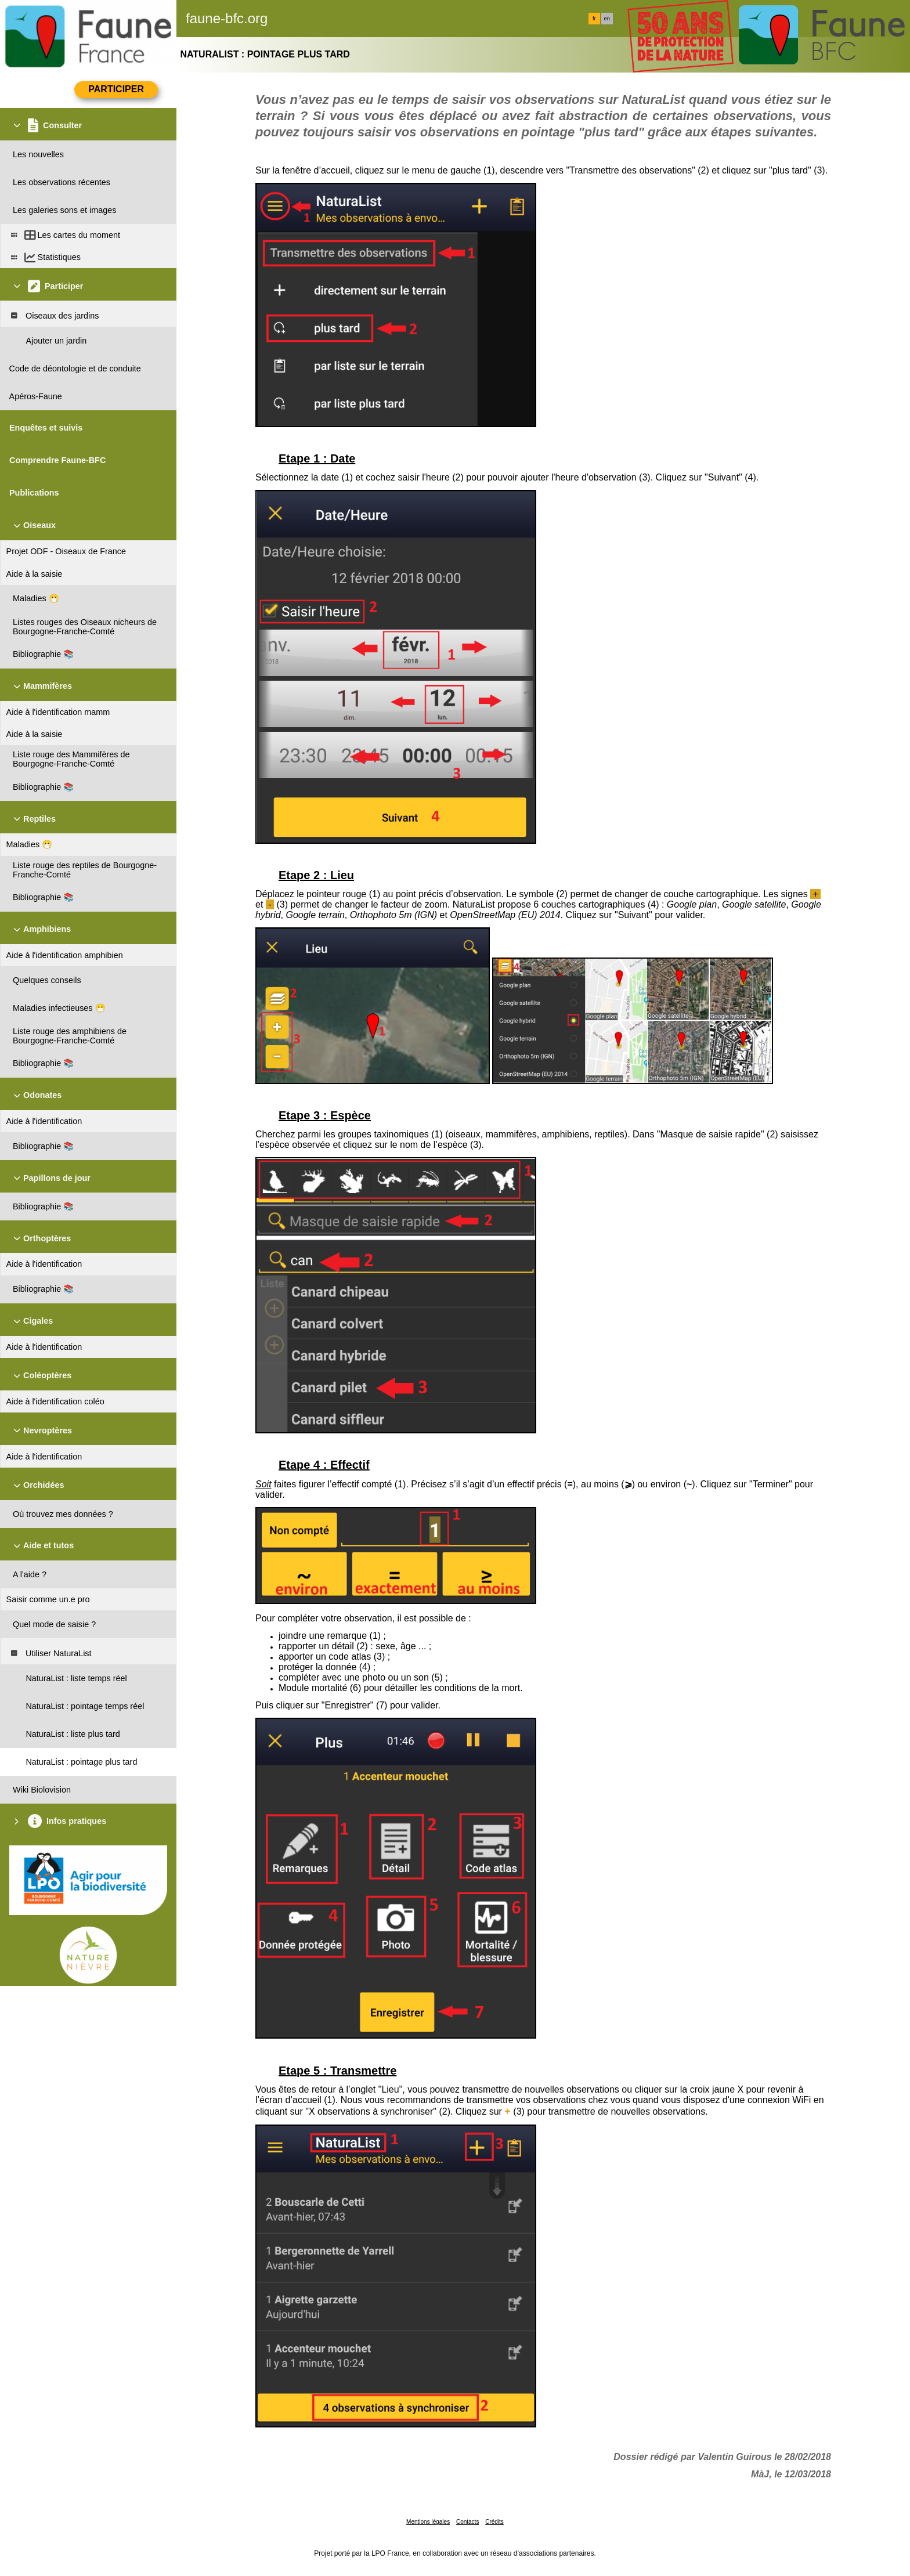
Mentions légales (428, 2522)
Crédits (494, 2522)
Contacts (467, 2522)
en (607, 18)
